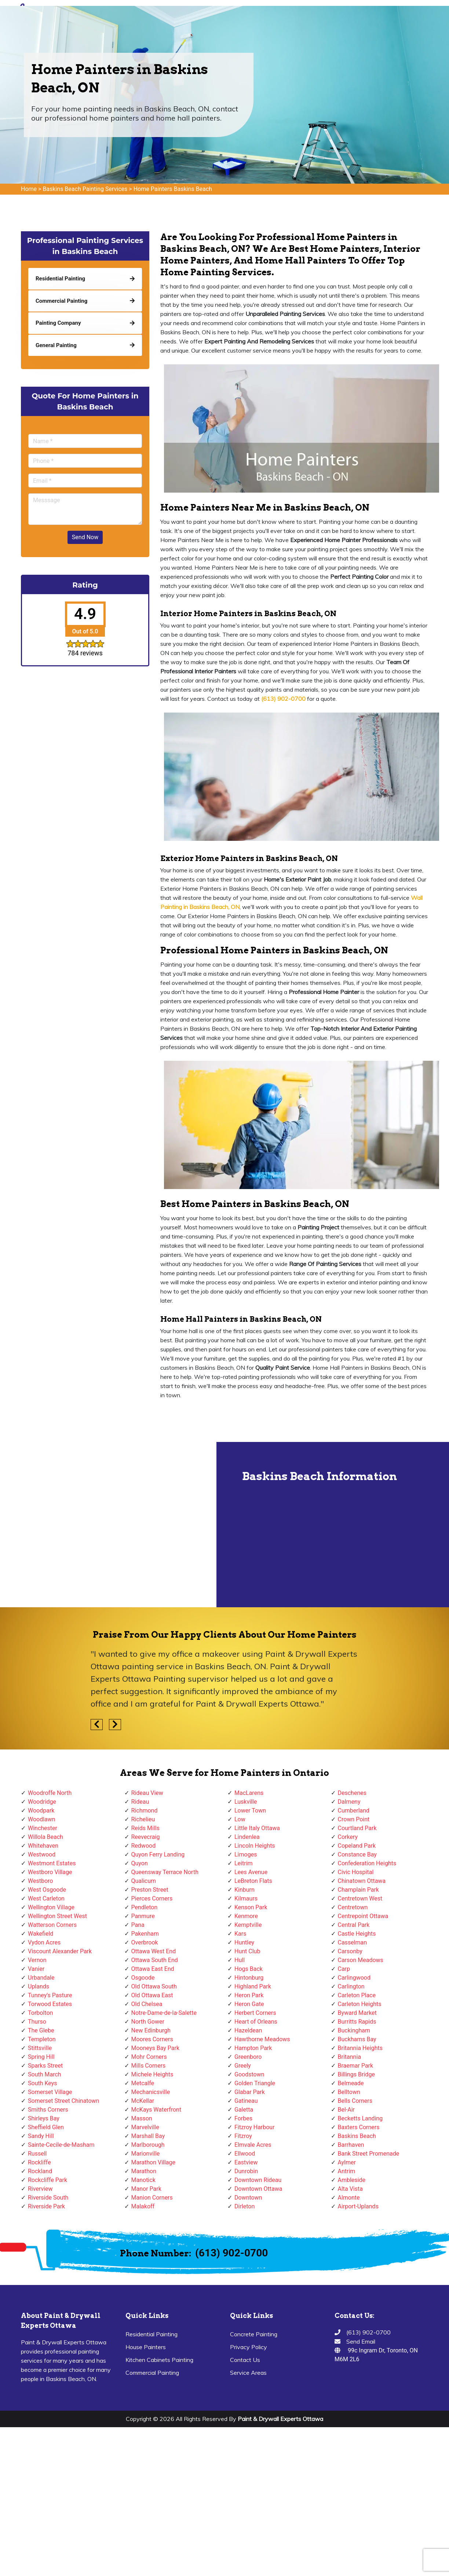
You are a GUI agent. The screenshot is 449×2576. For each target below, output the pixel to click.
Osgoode (143, 1977)
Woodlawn (41, 1819)
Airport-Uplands (358, 2206)
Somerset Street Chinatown (63, 2100)
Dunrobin (246, 2171)
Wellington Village (51, 1907)
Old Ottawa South (154, 1986)
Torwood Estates (50, 2004)
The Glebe (41, 2030)
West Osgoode (47, 1889)
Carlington (351, 1986)
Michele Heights (152, 2074)
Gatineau (246, 2100)
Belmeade (351, 2083)
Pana (138, 1924)
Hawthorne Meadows (262, 2039)
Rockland (40, 2171)
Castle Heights (357, 1933)
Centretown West (360, 1898)
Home (29, 188)
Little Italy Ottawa (257, 1828)
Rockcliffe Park (47, 2179)
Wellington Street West (57, 1916)
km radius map (108, 1524)
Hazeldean (248, 2030)
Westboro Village (50, 1872)
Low (239, 1819)
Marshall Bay (148, 2135)
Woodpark (41, 1810)
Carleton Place (357, 1995)
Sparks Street (45, 2065)
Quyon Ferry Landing (158, 1854)
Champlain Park (358, 1889)
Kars (240, 1933)
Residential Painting (151, 2334)
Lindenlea (247, 1836)
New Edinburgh (151, 2030)
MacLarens (248, 1792)
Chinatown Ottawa (362, 1880)
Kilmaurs (246, 1898)
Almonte (349, 2197)
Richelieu (143, 1819)
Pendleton (144, 1907)
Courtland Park (357, 1828)
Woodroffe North (50, 1792)
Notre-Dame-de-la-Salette (164, 2012)
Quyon (139, 1863)
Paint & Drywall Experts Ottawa (280, 2418)
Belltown (349, 2092)
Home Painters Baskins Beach (173, 188)
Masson (141, 2118)
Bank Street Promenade (368, 2153)
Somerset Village (50, 2092)
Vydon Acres (44, 1942)
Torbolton (40, 2012)
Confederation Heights (367, 1863)
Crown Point (354, 1819)
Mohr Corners (149, 2056)
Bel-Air (346, 2109)
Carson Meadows (360, 1960)
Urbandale (41, 1977)
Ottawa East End (152, 1968)
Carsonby (350, 1951)
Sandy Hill (41, 2135)
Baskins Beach (357, 2135)
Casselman (352, 1942)
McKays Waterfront (156, 2109)
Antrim (346, 2171)
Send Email (360, 2341)
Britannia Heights (360, 2048)
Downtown (248, 2197)
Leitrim (243, 1863)
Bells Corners (355, 2100)
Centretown (353, 1907)
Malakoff (143, 2206)
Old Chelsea (147, 2004)
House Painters (145, 2347)
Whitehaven (43, 1845)
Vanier (36, 1968)
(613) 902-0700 (231, 2253)
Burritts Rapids (357, 2021)
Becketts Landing (360, 2118)
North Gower (147, 2021)
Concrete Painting (253, 2334)
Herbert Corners (255, 2012)
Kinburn (244, 1889)
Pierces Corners (152, 1898)
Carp (344, 1968)
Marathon (144, 2171)
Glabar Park (249, 2092)
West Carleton (46, 1898)
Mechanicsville (150, 2092)
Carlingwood (354, 1977)
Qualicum (143, 1880)
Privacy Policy (248, 2347)
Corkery (348, 1836)
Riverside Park (46, 2206)
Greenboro (248, 2056)
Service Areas (248, 2372)
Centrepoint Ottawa (363, 1916)
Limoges (245, 1854)
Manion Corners (152, 2197)
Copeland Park (357, 1845)
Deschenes (352, 1792)
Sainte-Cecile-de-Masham (61, 2144)
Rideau (140, 1801)
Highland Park (252, 1986)
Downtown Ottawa (258, 2188)
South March (44, 2074)
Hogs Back (248, 1968)
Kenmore (246, 1916)
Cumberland (354, 1810)
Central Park (354, 1924)
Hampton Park (253, 2048)
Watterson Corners (52, 1924)
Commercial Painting (152, 2372)
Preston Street (149, 1889)
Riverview (40, 2188)
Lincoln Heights (254, 1845)
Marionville (145, 2153)
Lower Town (250, 1810)
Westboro (40, 1880)
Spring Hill (41, 2056)
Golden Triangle (254, 2083)
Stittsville (40, 2048)
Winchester (42, 1828)
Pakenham (145, 1933)
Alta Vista (350, 2188)
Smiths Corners (48, 2109)
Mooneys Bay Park (155, 2048)
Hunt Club (247, 1951)
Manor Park (146, 2188)
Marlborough (148, 2144)
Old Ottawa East (152, 1995)
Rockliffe (39, 2162)
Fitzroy (243, 2135)
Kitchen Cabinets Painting (159, 2359)
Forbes (243, 2118)
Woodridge (42, 1801)
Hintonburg (248, 1977)
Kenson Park (250, 1907)
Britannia (349, 2056)
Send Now (85, 537)
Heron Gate (249, 2004)
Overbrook (144, 1942)
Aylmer (347, 2162)
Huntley (244, 1942)
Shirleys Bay (43, 2118)
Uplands (38, 1986)
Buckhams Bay (357, 2039)
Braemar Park (355, 2065)
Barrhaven (351, 2144)
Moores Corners (152, 2039)
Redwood (143, 1845)
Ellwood (244, 2153)
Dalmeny (349, 1801)
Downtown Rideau (257, 2179)
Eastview (246, 2162)
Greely (242, 2065)
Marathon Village (153, 2162)
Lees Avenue (250, 1872)
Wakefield (40, 1933)
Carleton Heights (360, 2004)
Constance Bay (357, 1854)
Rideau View (147, 1792)
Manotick (143, 2179)
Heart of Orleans (255, 2021)
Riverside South (48, 2197)
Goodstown (249, 2074)
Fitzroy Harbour (254, 2127)
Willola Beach (45, 1836)
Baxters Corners (359, 2127)
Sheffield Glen (46, 2127)
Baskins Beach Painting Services (85, 188)
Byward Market (357, 2012)
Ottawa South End (154, 1960)
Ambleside (351, 2179)
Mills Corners (148, 2065)
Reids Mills (145, 1828)
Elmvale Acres (252, 2144)
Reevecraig (145, 1836)
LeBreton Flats (253, 1880)
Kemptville (248, 1924)
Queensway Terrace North (164, 1872)
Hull (239, 1960)
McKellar (142, 2100)
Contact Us (245, 2359)
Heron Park (248, 1995)
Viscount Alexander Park (60, 1951)
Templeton (42, 2039)
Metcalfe (142, 2083)
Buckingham (354, 2030)
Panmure (143, 1916)
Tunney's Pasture (50, 1995)
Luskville (245, 1801)
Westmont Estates (52, 1863)
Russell (37, 2153)
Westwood (41, 1854)
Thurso (37, 2021)
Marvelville (145, 2127)
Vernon (37, 1960)
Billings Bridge (356, 2074)
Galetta (243, 2109)
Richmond (144, 1810)
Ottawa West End (153, 1951)
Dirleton (244, 2206)
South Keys (42, 2083)
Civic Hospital (356, 1872)
